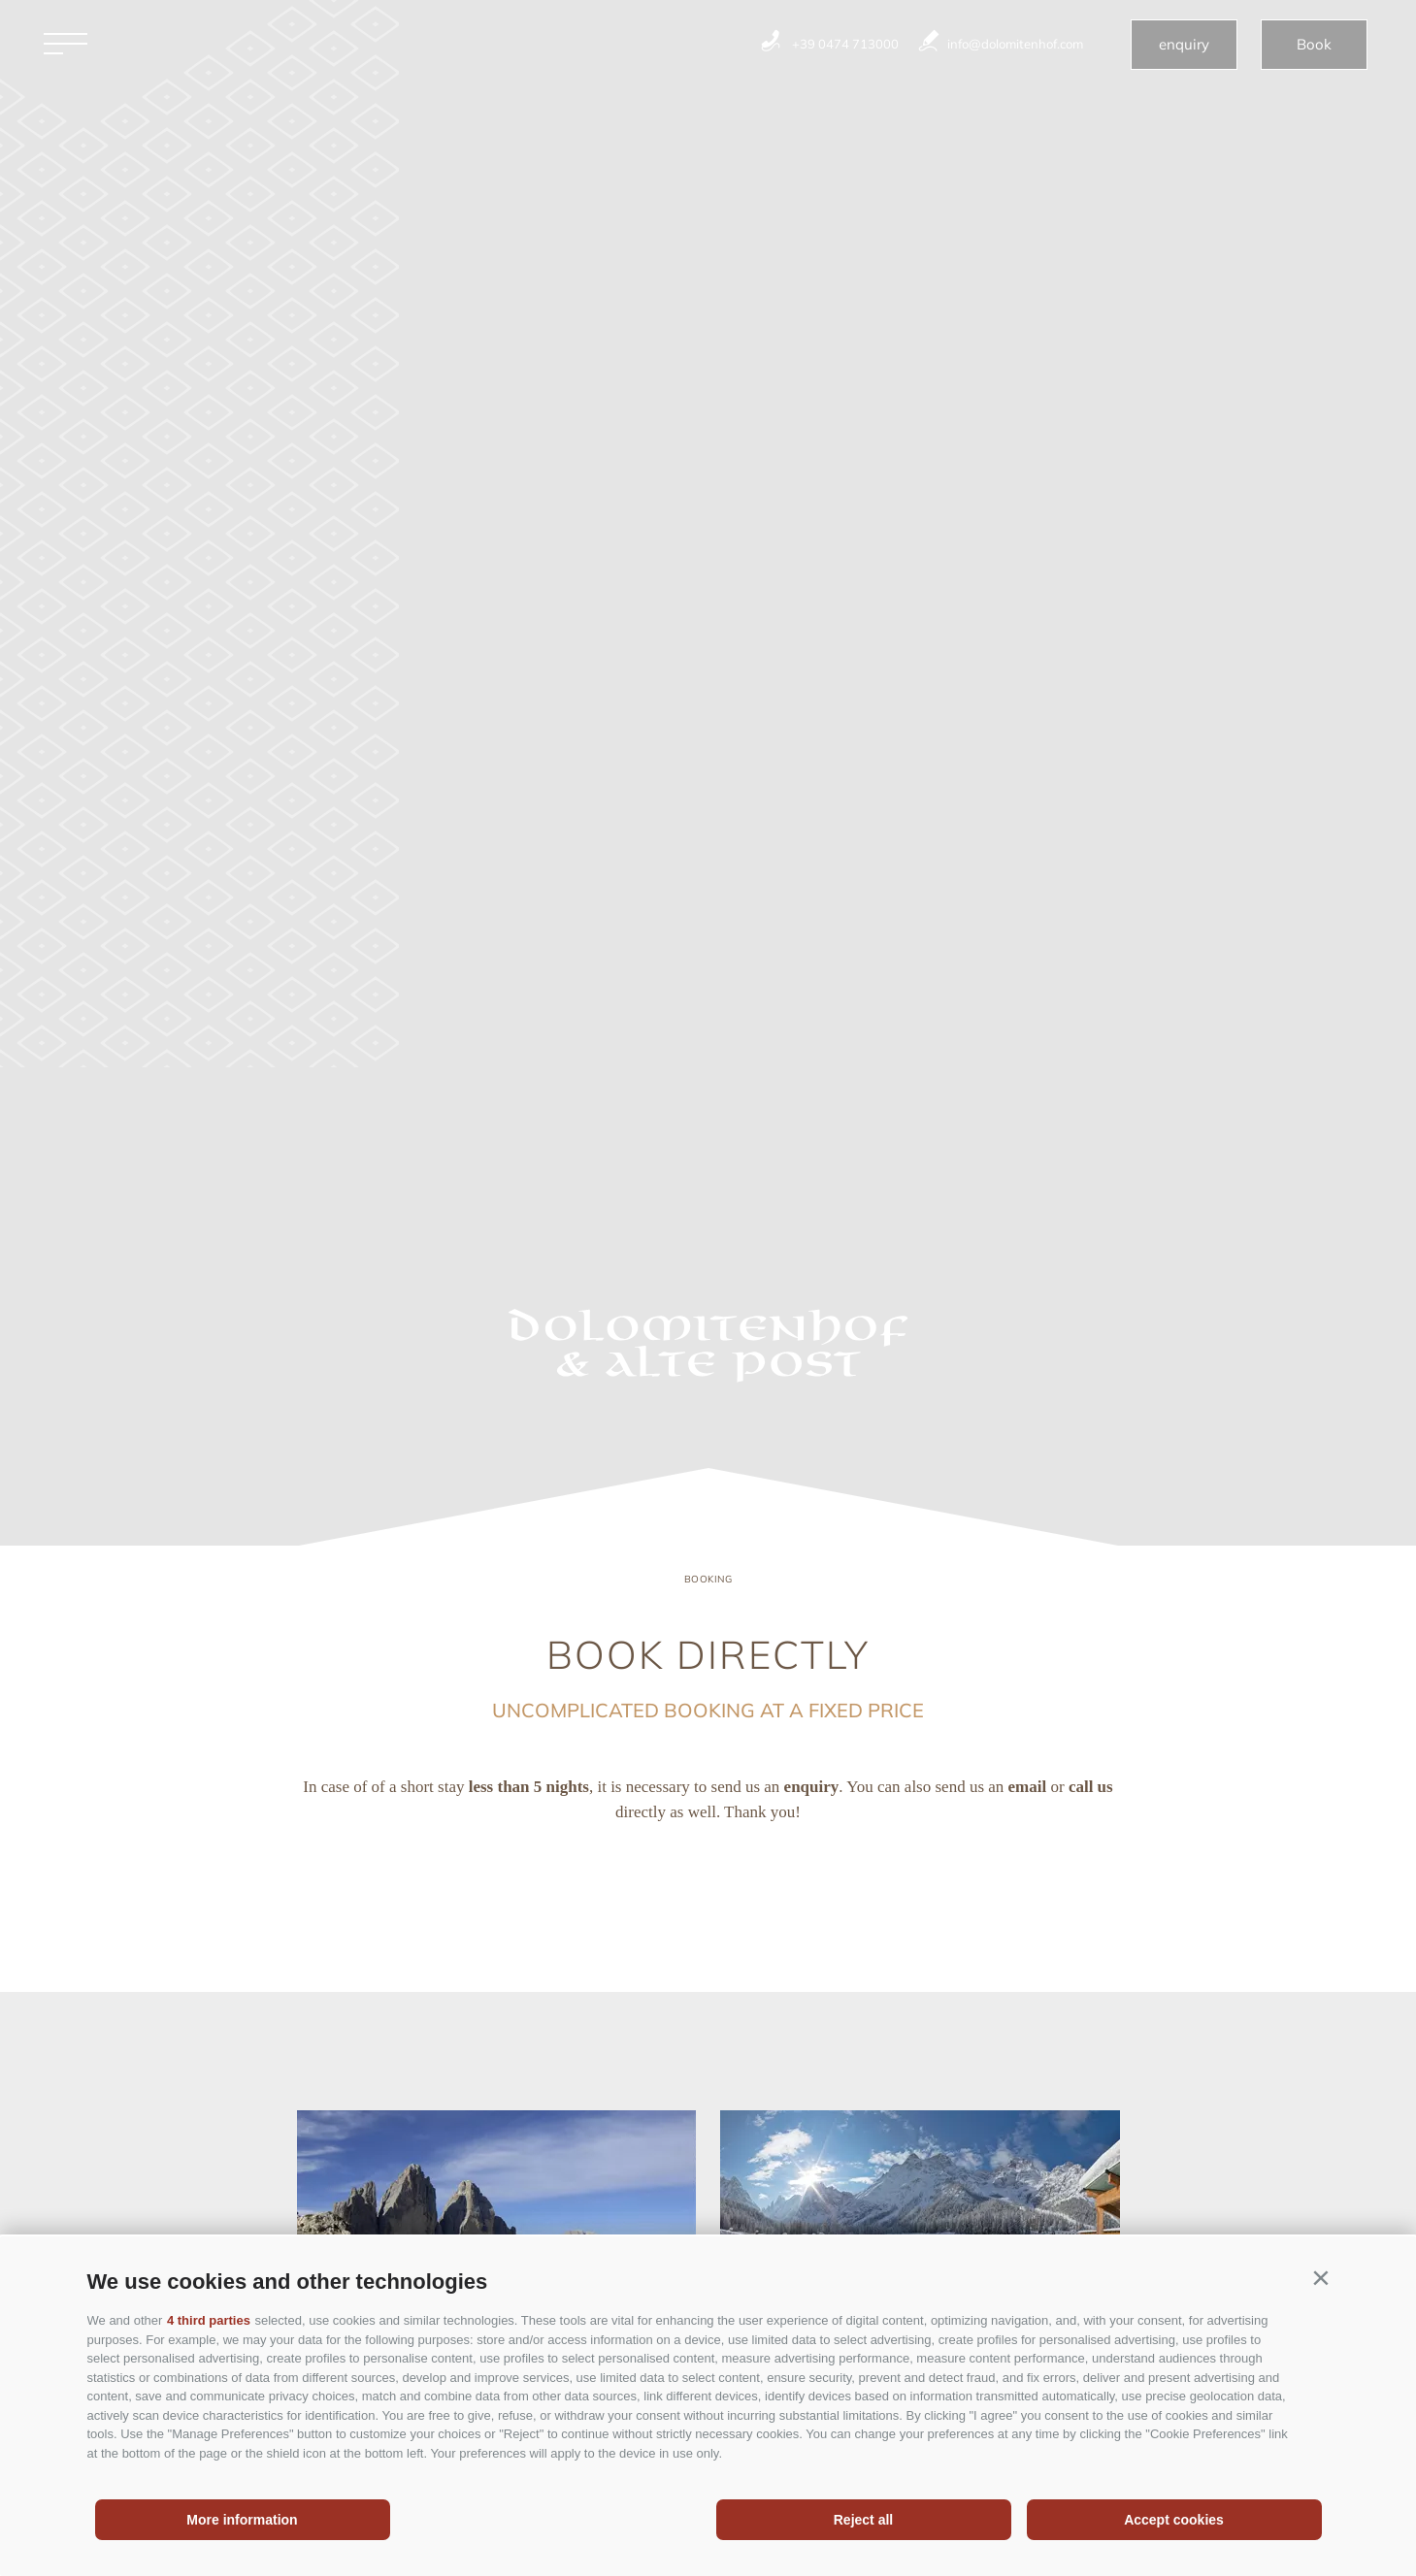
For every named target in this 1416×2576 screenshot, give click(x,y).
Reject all (863, 2519)
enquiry (1184, 44)
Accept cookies (1174, 2519)
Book (1314, 44)
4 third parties (208, 2320)
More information (241, 2519)
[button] (1321, 2277)
